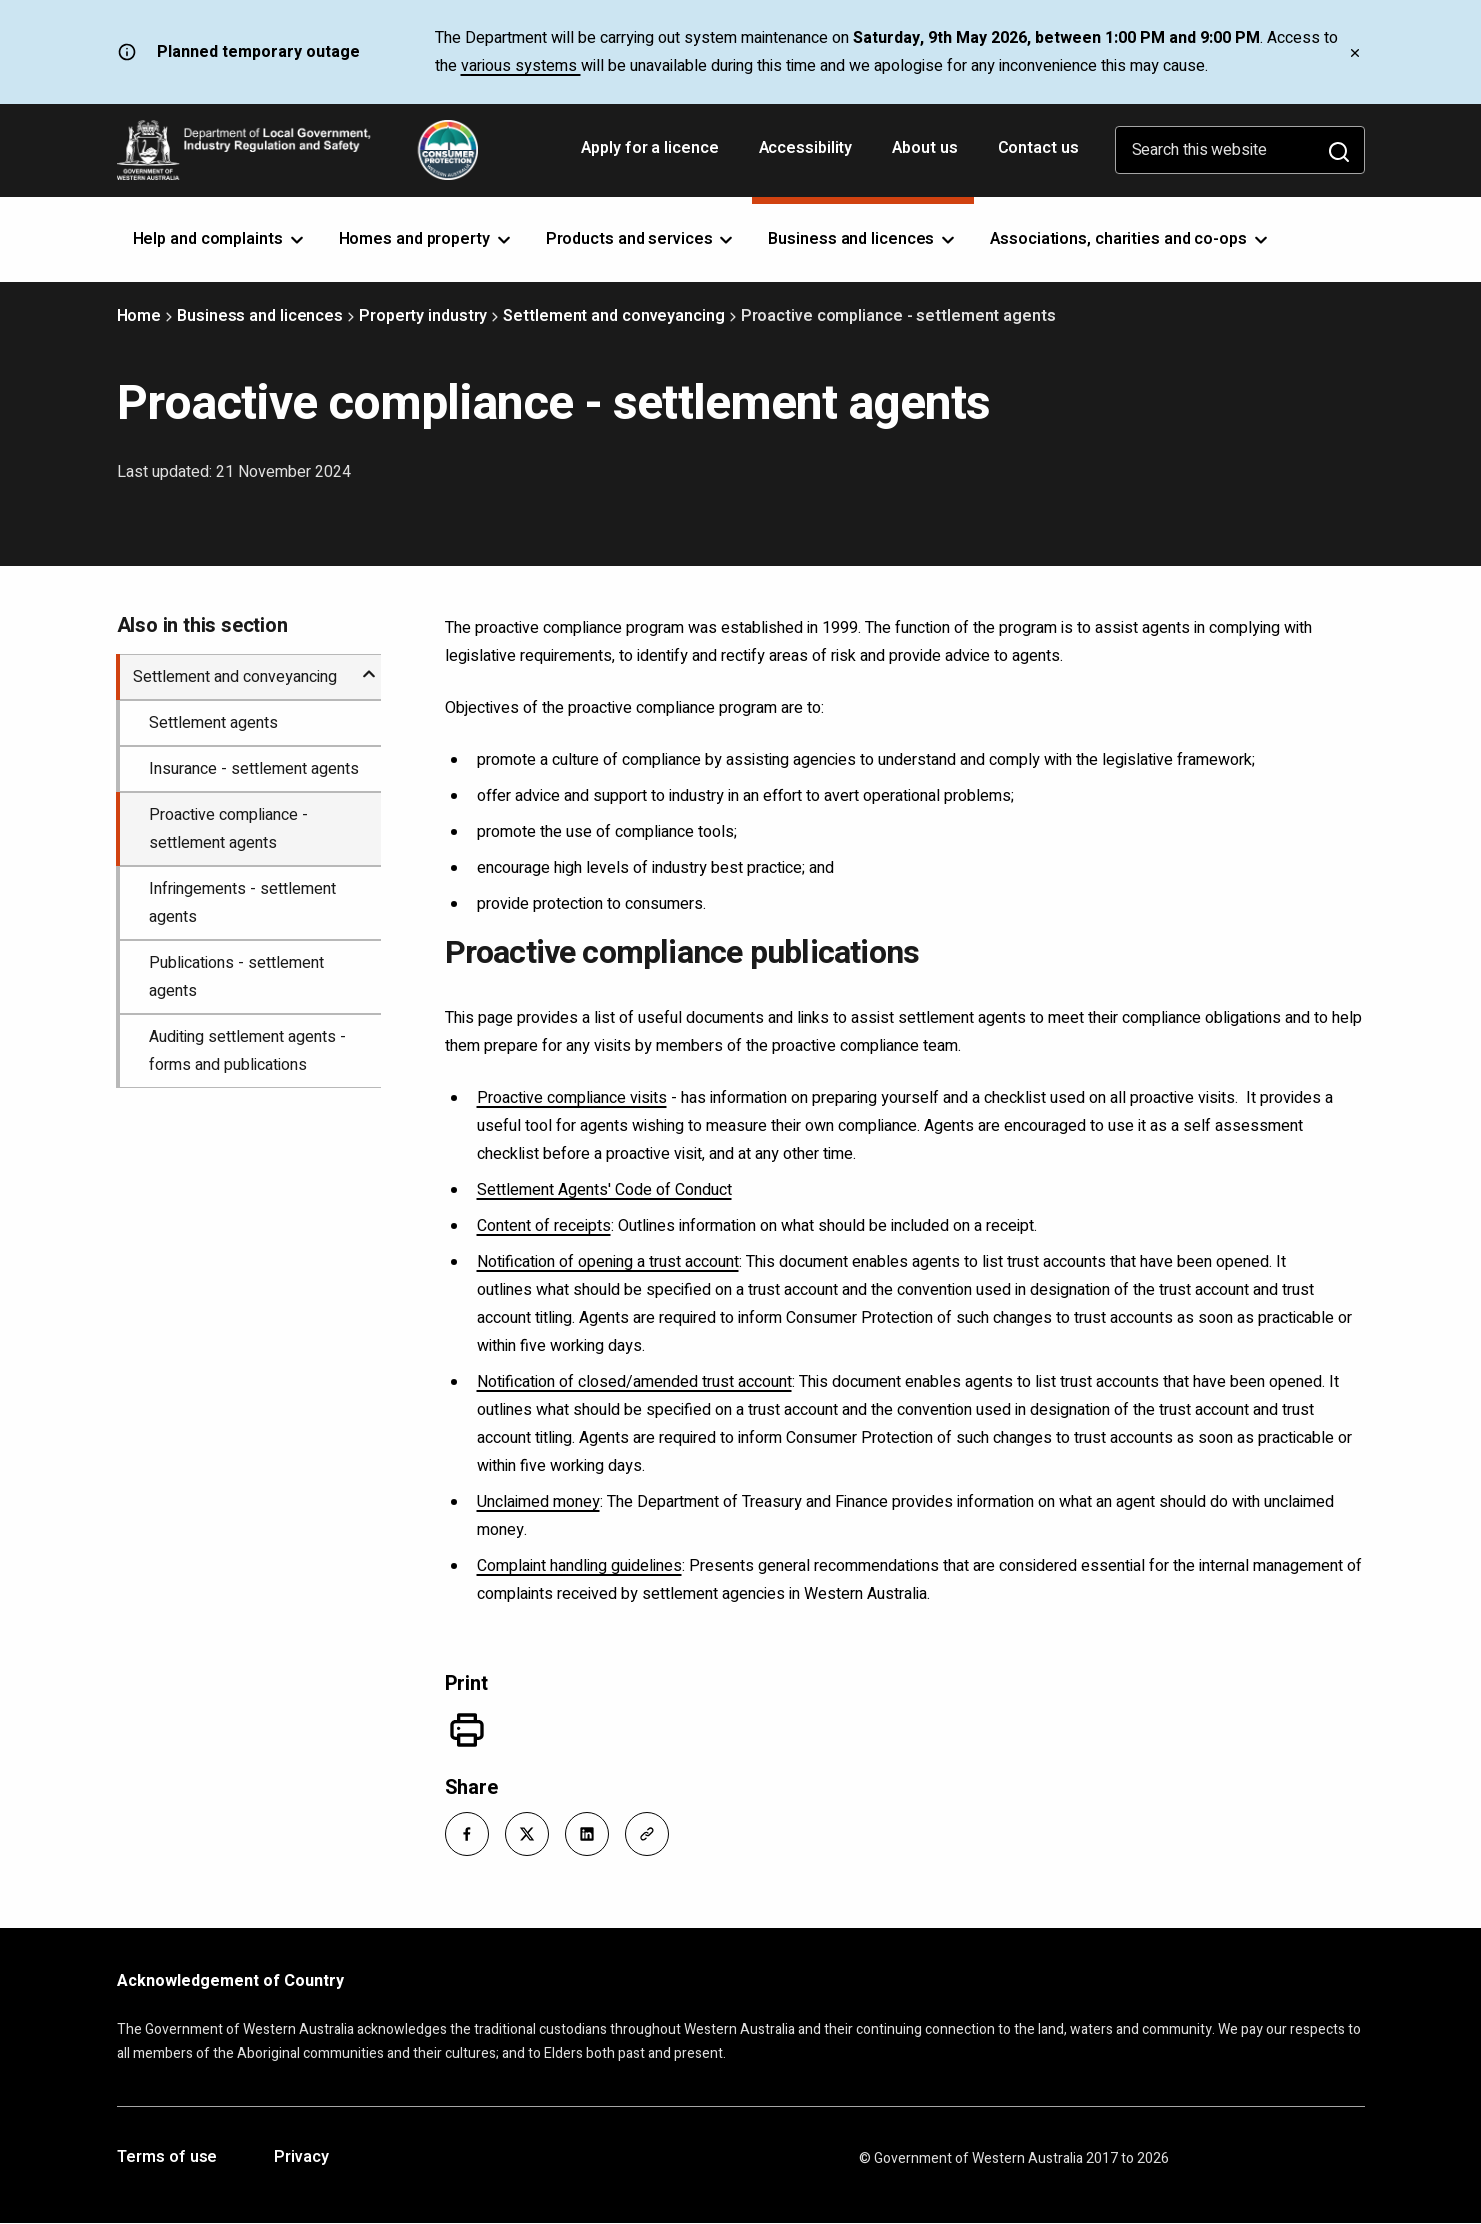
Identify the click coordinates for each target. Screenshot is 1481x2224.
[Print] (467, 1730)
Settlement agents (213, 723)
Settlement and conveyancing (613, 316)
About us (924, 148)
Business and (863, 239)
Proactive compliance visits (572, 1098)
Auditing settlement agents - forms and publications (247, 1051)
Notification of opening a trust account (608, 1262)
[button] (467, 1834)
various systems (521, 66)
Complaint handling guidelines (579, 1566)
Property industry (423, 316)
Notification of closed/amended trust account (634, 1382)
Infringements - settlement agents (242, 903)
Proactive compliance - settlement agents (228, 829)
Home (139, 316)
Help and (220, 239)
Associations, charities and (1130, 239)
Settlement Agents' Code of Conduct (604, 1190)
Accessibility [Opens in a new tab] (808, 155)
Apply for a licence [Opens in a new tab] (651, 155)
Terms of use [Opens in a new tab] (167, 2158)
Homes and (426, 239)
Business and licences (260, 316)
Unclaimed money (538, 1502)
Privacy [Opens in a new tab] (301, 2158)
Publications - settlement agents (236, 977)
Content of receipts (544, 1226)
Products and (641, 239)
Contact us (1038, 148)
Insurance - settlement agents (254, 769)
